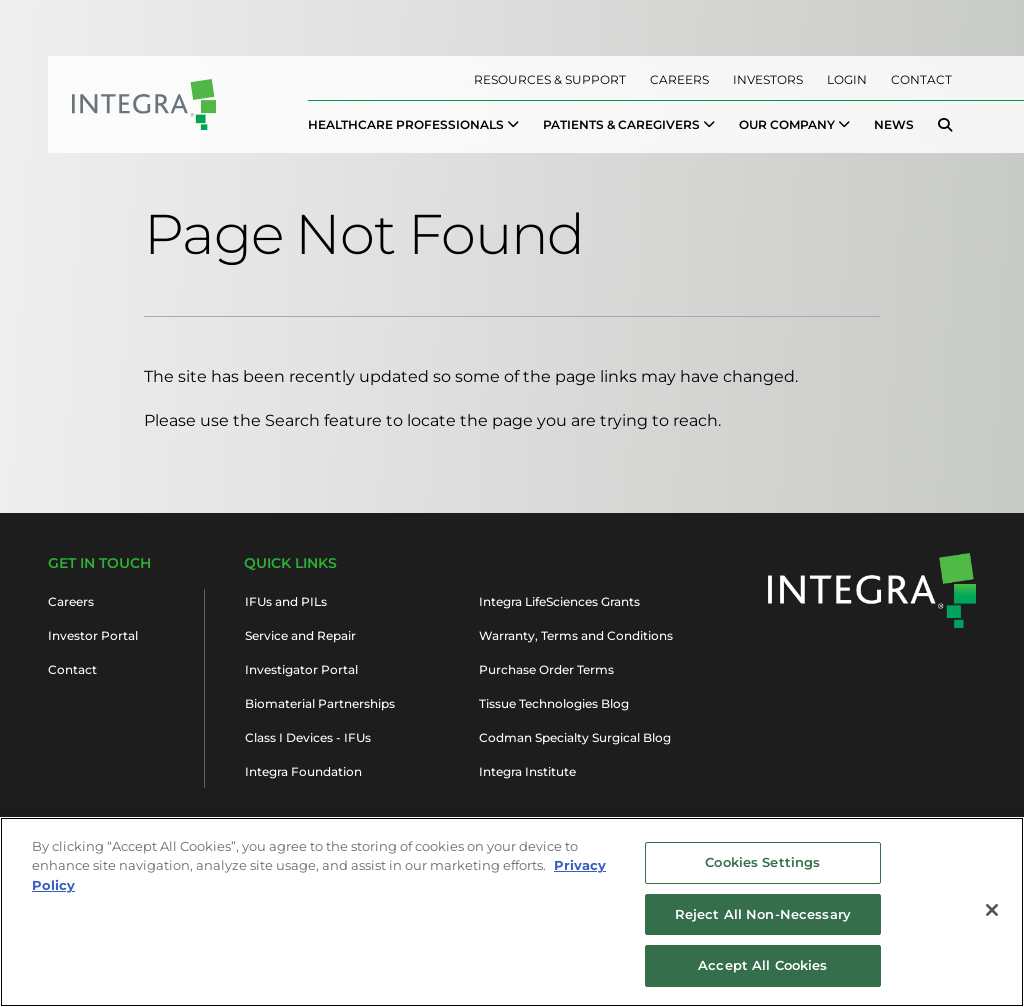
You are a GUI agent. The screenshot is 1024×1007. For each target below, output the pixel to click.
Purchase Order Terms (546, 669)
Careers (679, 79)
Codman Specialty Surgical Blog (575, 737)
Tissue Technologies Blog (554, 703)
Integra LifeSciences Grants (559, 601)
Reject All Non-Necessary (763, 923)
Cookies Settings (762, 871)
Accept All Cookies (762, 975)
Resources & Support (550, 79)
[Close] (992, 919)
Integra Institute (527, 771)
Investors (768, 79)
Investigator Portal (301, 669)
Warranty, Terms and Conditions (576, 635)
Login (847, 79)
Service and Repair (300, 635)
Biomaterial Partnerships (320, 703)
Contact (921, 79)
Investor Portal (93, 635)
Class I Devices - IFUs (308, 737)
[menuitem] (413, 125)
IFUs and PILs (286, 601)
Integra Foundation (303, 771)
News (894, 124)
